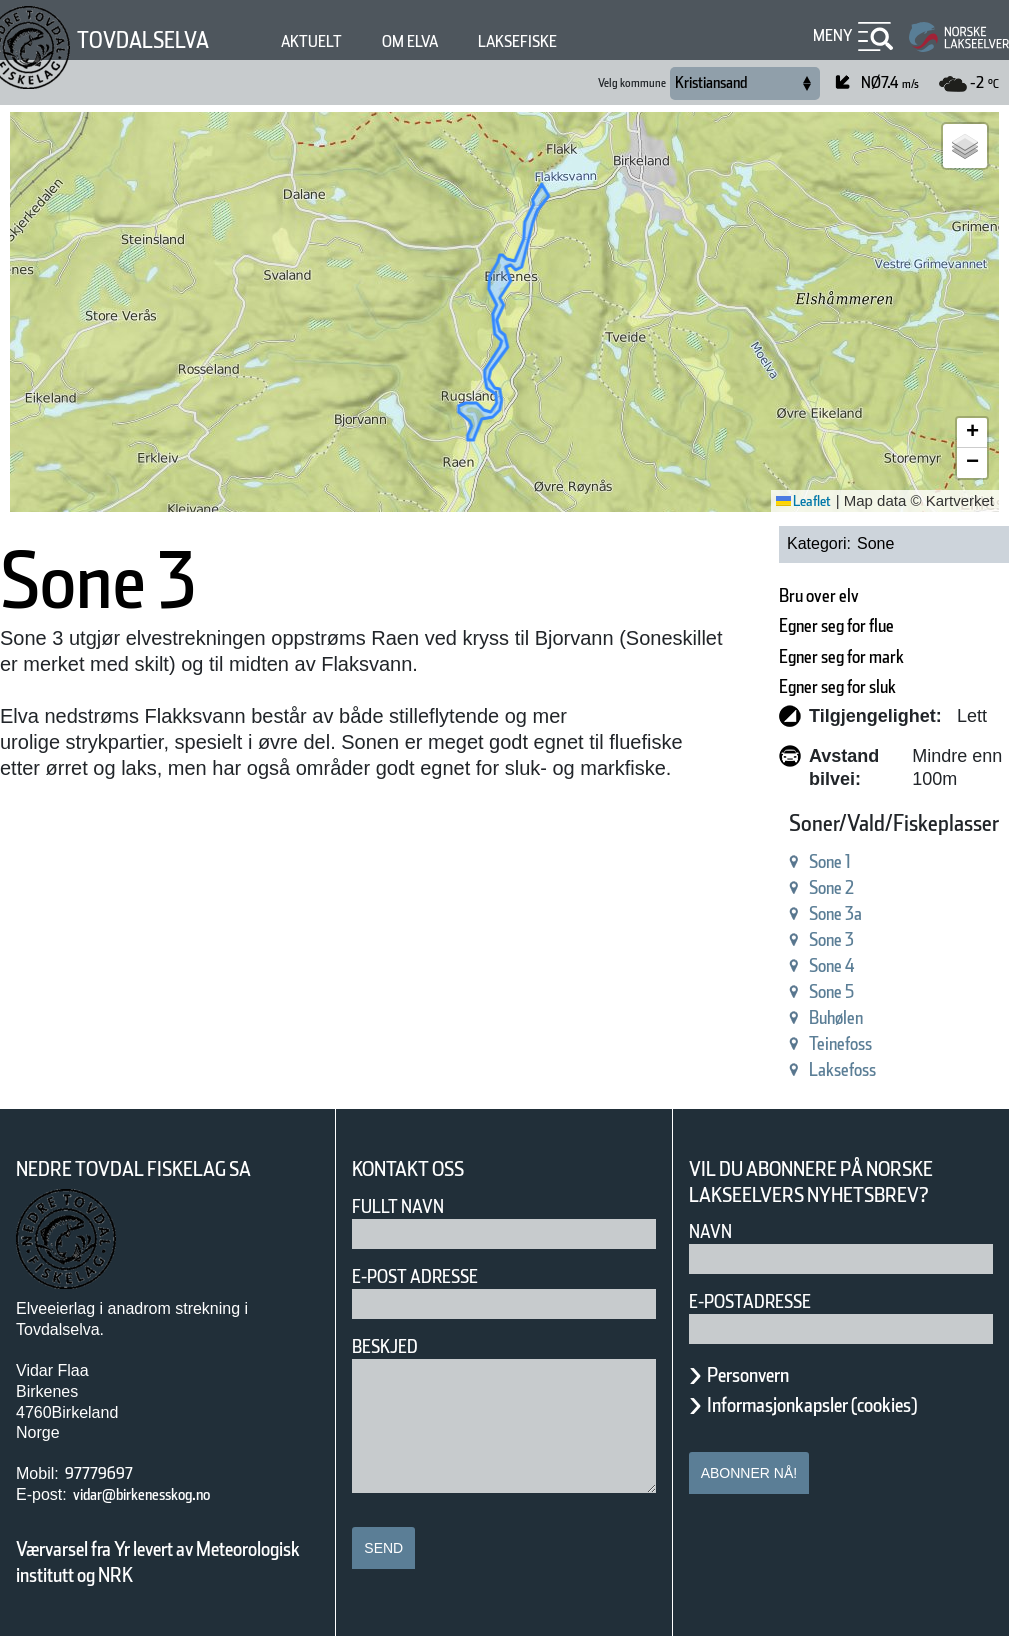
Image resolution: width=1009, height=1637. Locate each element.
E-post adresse (415, 1276)
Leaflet (803, 501)
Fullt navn (398, 1206)
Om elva (410, 41)
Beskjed (385, 1346)
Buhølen (836, 1017)
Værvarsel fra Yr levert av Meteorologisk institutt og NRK (158, 1562)
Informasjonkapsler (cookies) (812, 1405)
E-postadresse (750, 1301)
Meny (833, 35)
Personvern (748, 1375)
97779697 (99, 1473)
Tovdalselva (143, 40)
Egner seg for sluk (837, 686)
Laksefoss (842, 1069)
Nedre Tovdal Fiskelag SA (133, 1169)
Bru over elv (819, 595)
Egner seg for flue (836, 625)
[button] (965, 146)
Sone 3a (835, 913)
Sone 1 (830, 861)
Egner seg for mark (841, 656)
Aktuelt (311, 41)
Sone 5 (831, 991)
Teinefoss (840, 1043)
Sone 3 (831, 939)
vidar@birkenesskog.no (141, 1494)
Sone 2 (831, 887)
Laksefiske (517, 41)
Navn (710, 1231)
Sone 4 (832, 965)
